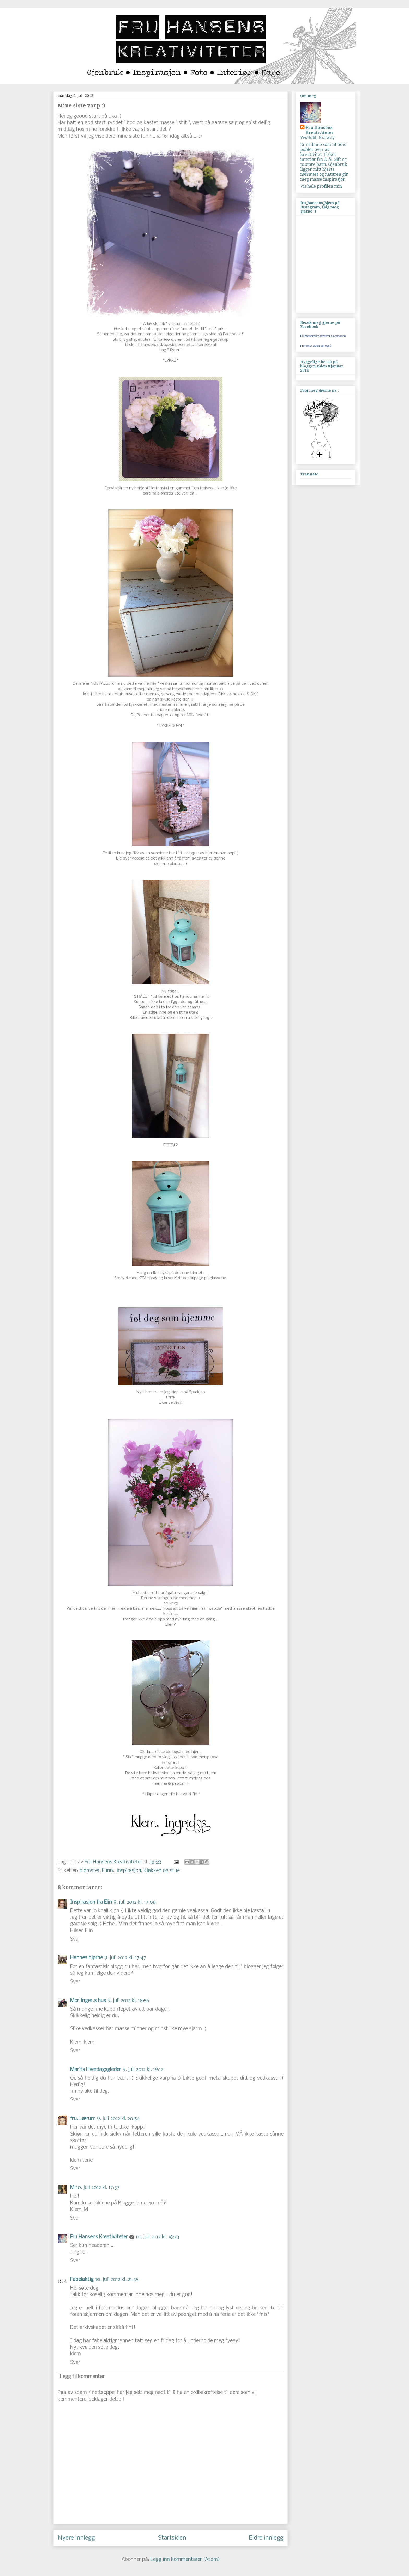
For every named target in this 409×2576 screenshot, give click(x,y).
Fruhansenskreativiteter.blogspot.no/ (323, 335)
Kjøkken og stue (161, 1870)
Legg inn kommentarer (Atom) (185, 2559)
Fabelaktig (82, 2279)
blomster (90, 1870)
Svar (75, 1939)
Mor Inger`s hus (88, 2000)
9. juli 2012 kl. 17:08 (134, 1902)
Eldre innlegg (266, 2538)
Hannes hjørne (86, 1958)
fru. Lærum (82, 2118)
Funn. (108, 1870)
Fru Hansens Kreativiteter (114, 1862)
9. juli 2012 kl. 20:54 (118, 2118)
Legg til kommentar (82, 2376)
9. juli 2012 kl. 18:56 (128, 2000)
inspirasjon (129, 1870)
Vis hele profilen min (321, 186)
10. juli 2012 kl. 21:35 (116, 2279)
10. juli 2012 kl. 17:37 (97, 2187)
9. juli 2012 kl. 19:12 (143, 2069)
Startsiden (172, 2538)
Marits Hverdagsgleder (95, 2069)
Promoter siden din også (315, 345)
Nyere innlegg (76, 2538)
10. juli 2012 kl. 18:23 (157, 2237)
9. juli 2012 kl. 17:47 (125, 1958)
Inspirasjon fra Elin (91, 1902)
